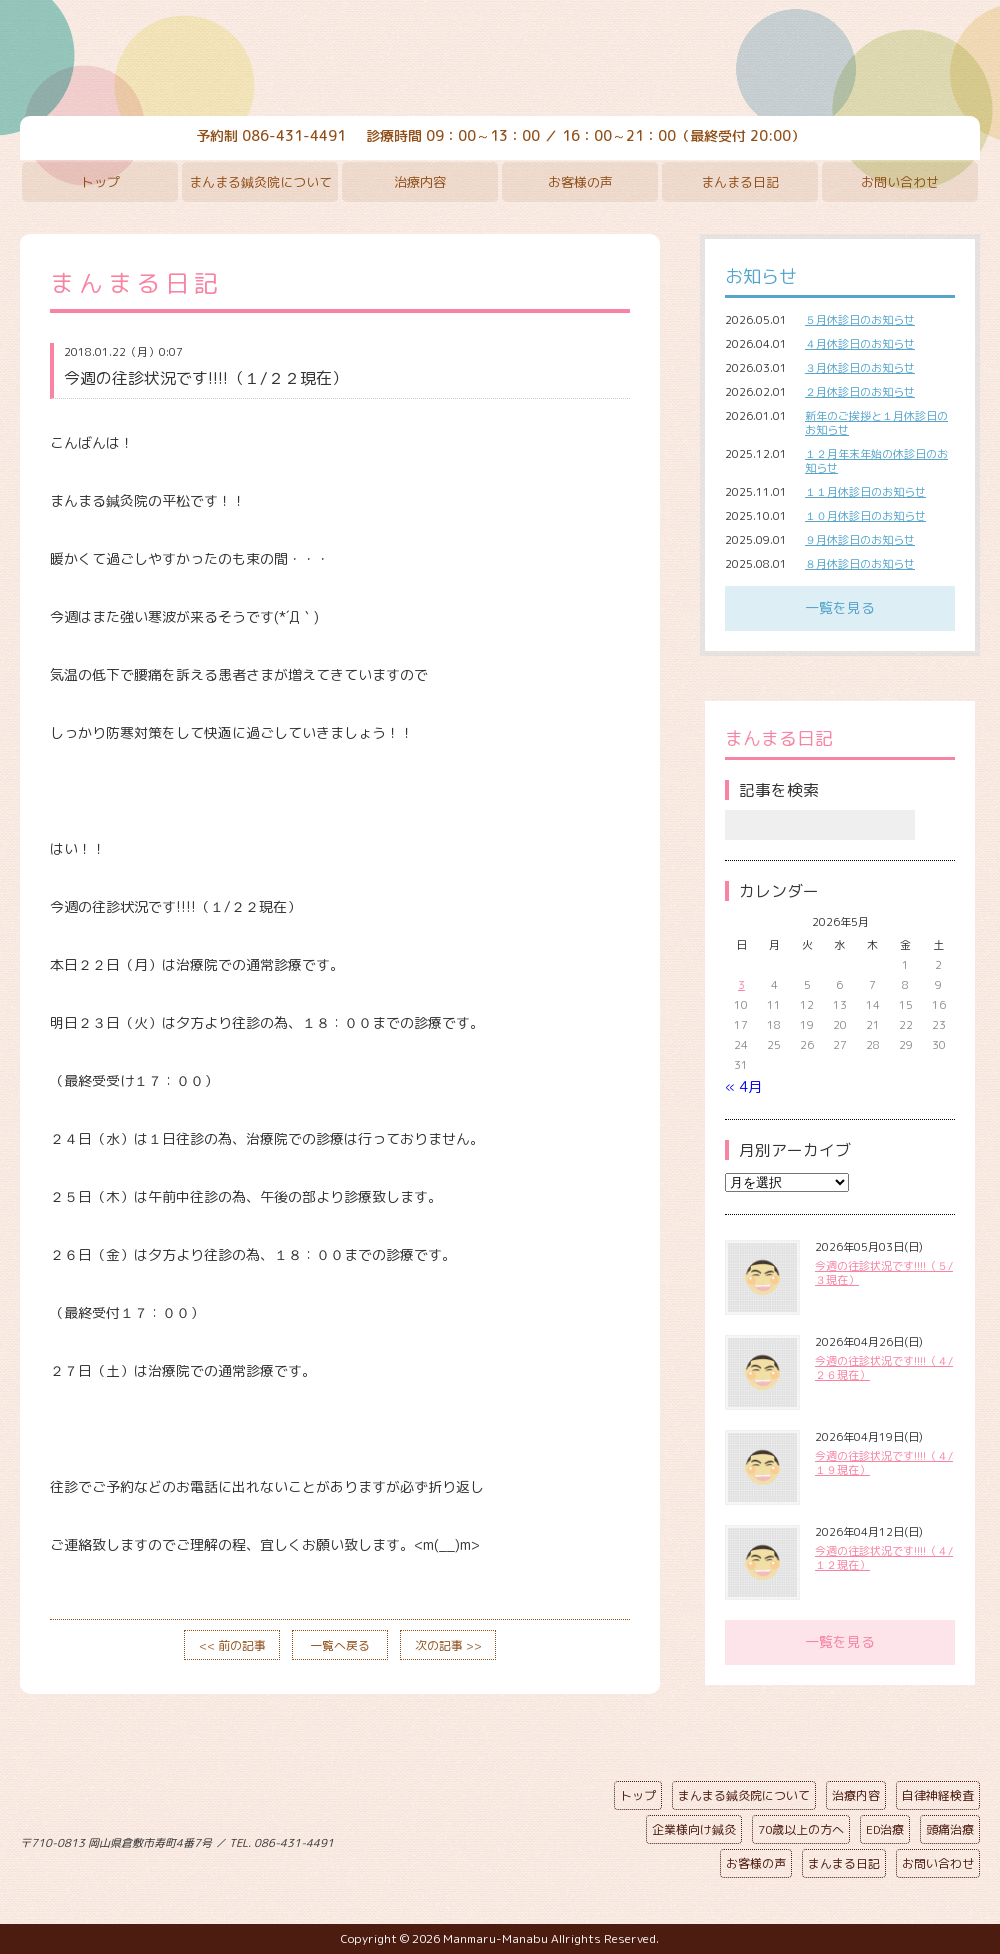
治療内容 (420, 182)
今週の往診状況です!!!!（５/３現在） (884, 1273)
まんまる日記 (740, 182)
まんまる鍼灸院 (500, 60)
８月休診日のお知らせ (860, 564)
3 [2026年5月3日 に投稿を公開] (741, 985)
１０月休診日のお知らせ (865, 516)
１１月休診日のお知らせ (865, 492)
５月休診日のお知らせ (860, 320)
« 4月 (743, 1086)
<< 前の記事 (232, 1645)
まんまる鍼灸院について (260, 182)
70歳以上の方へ (801, 1829)
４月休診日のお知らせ (860, 344)
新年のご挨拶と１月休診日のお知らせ (876, 423)
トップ (100, 182)
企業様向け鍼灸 (694, 1829)
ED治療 (885, 1829)
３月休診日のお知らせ (860, 368)
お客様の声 (580, 182)
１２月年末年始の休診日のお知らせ (876, 461)
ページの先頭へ (485, 1839)
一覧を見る (840, 607)
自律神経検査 (938, 1795)
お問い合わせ (900, 182)
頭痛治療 (950, 1829)
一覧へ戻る (340, 1645)
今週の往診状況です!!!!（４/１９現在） (884, 1463)
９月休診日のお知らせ (860, 540)
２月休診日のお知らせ (860, 392)
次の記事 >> (448, 1645)
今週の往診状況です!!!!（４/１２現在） (884, 1558)
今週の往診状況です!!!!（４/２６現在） (884, 1368)
